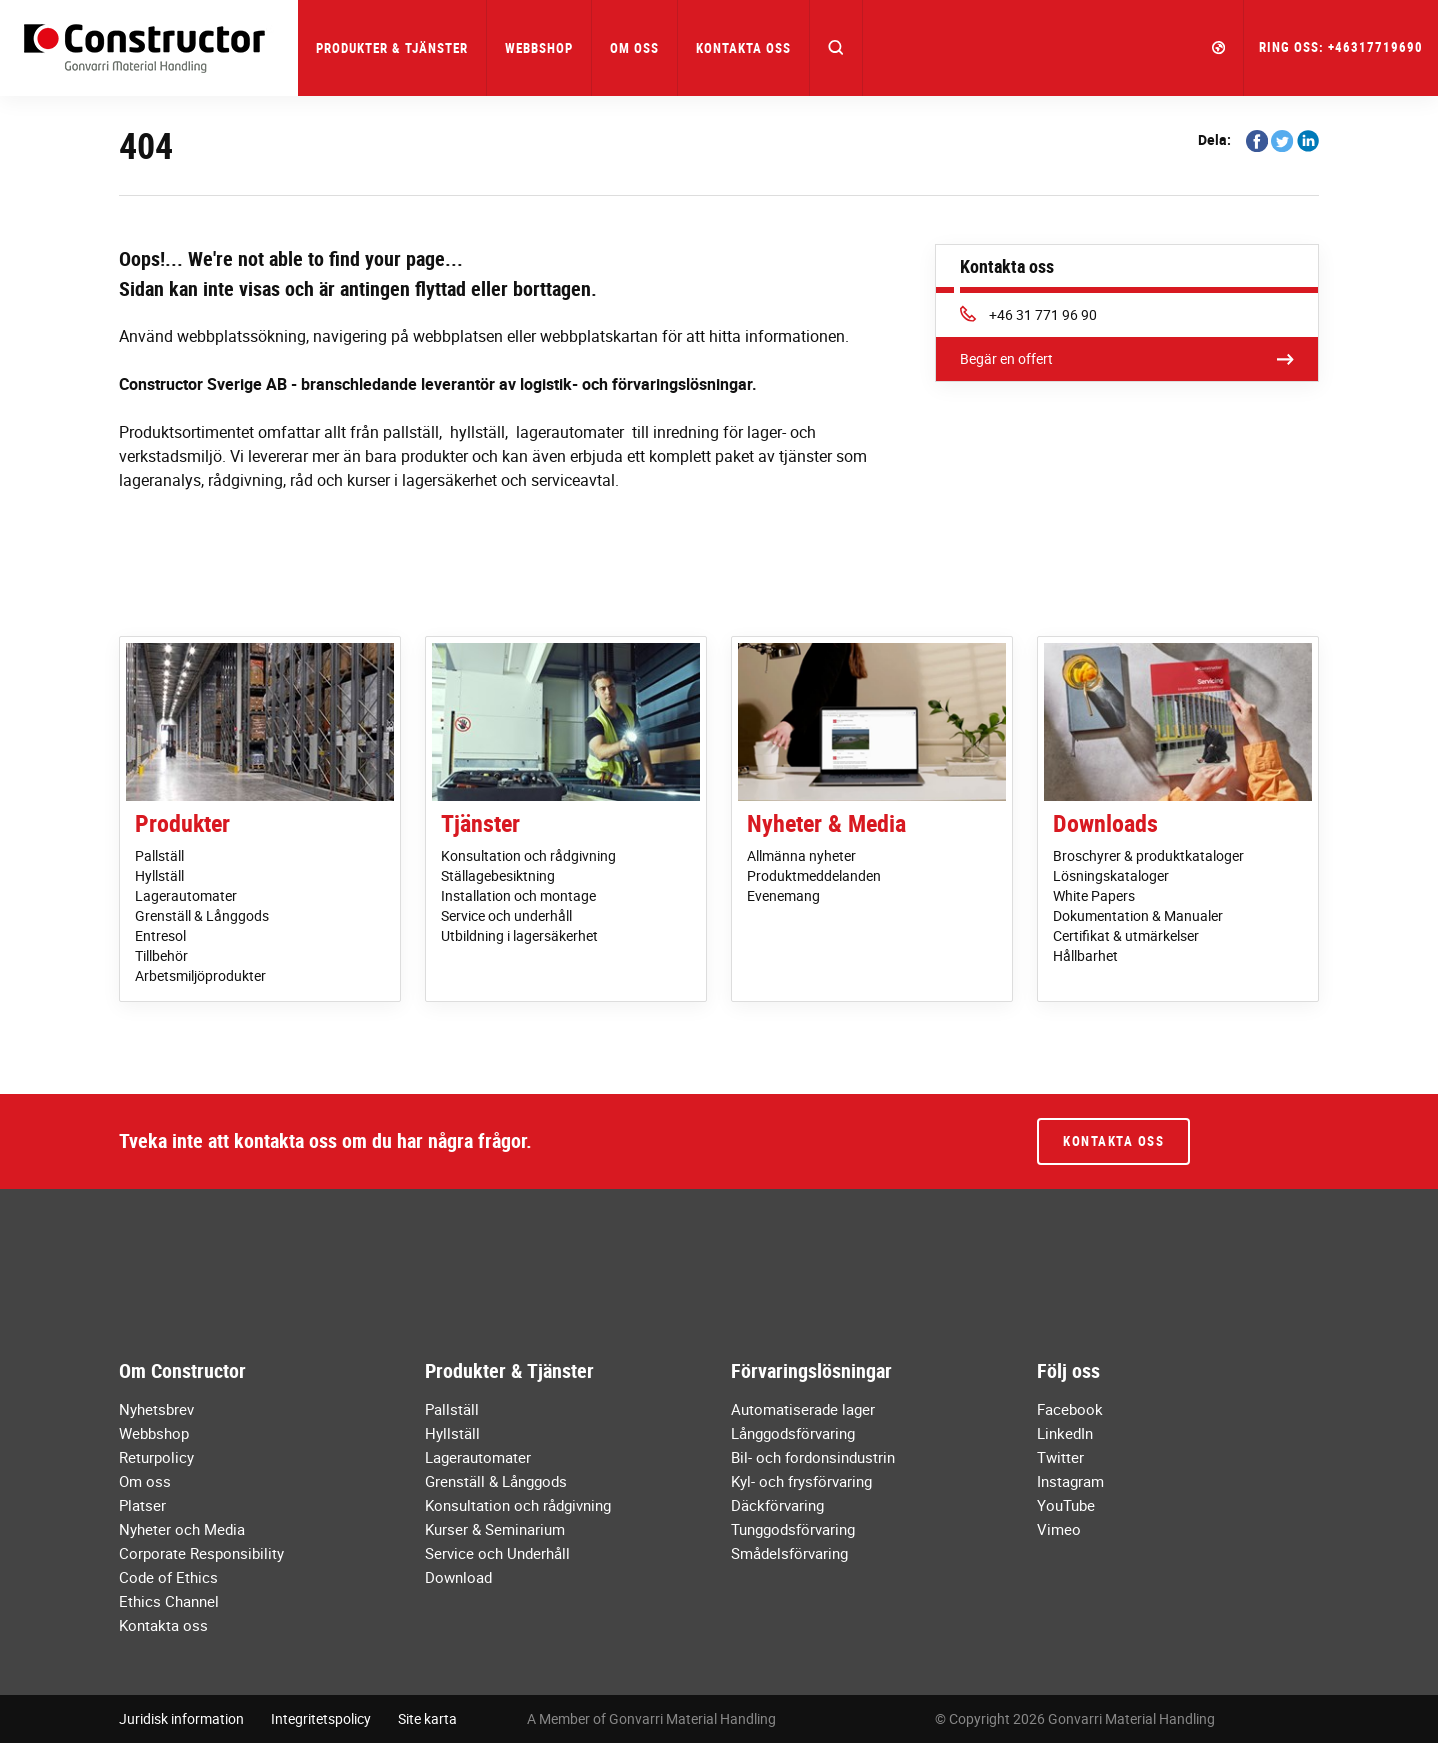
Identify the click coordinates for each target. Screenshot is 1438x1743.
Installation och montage (518, 895)
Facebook (1070, 1409)
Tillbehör (161, 955)
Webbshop (539, 48)
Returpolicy (156, 1457)
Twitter (1060, 1457)
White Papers (1094, 895)
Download (458, 1577)
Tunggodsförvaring (793, 1529)
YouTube (1066, 1505)
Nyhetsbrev (156, 1409)
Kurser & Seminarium (495, 1529)
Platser (142, 1505)
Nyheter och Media (182, 1529)
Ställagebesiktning (498, 875)
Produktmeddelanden (814, 875)
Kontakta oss (743, 48)
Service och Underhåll (497, 1553)
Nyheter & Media (826, 823)
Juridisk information (181, 1718)
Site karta (427, 1718)
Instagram (1070, 1481)
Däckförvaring (777, 1505)
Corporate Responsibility (201, 1553)
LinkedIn (1065, 1433)
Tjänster (480, 823)
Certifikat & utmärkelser (1126, 935)
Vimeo (1059, 1529)
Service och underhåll (506, 915)
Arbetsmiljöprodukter (200, 975)
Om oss (145, 1481)
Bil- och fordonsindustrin (813, 1457)
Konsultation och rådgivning (528, 855)
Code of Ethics (168, 1577)
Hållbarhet (1085, 955)
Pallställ (159, 855)
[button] (836, 48)
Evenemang (783, 895)
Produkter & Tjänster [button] (392, 48)
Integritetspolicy (321, 1718)
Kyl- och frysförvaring (801, 1481)
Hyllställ (159, 875)
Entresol (160, 935)
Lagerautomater (186, 895)
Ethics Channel (169, 1601)
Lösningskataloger (1111, 875)
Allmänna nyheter (801, 855)
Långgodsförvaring (793, 1433)
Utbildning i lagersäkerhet (519, 935)
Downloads (1105, 823)
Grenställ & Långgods (202, 915)
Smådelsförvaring (789, 1553)
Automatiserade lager (803, 1409)
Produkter (182, 823)
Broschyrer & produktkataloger (1148, 855)
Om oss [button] (634, 48)
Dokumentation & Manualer (1138, 915)
